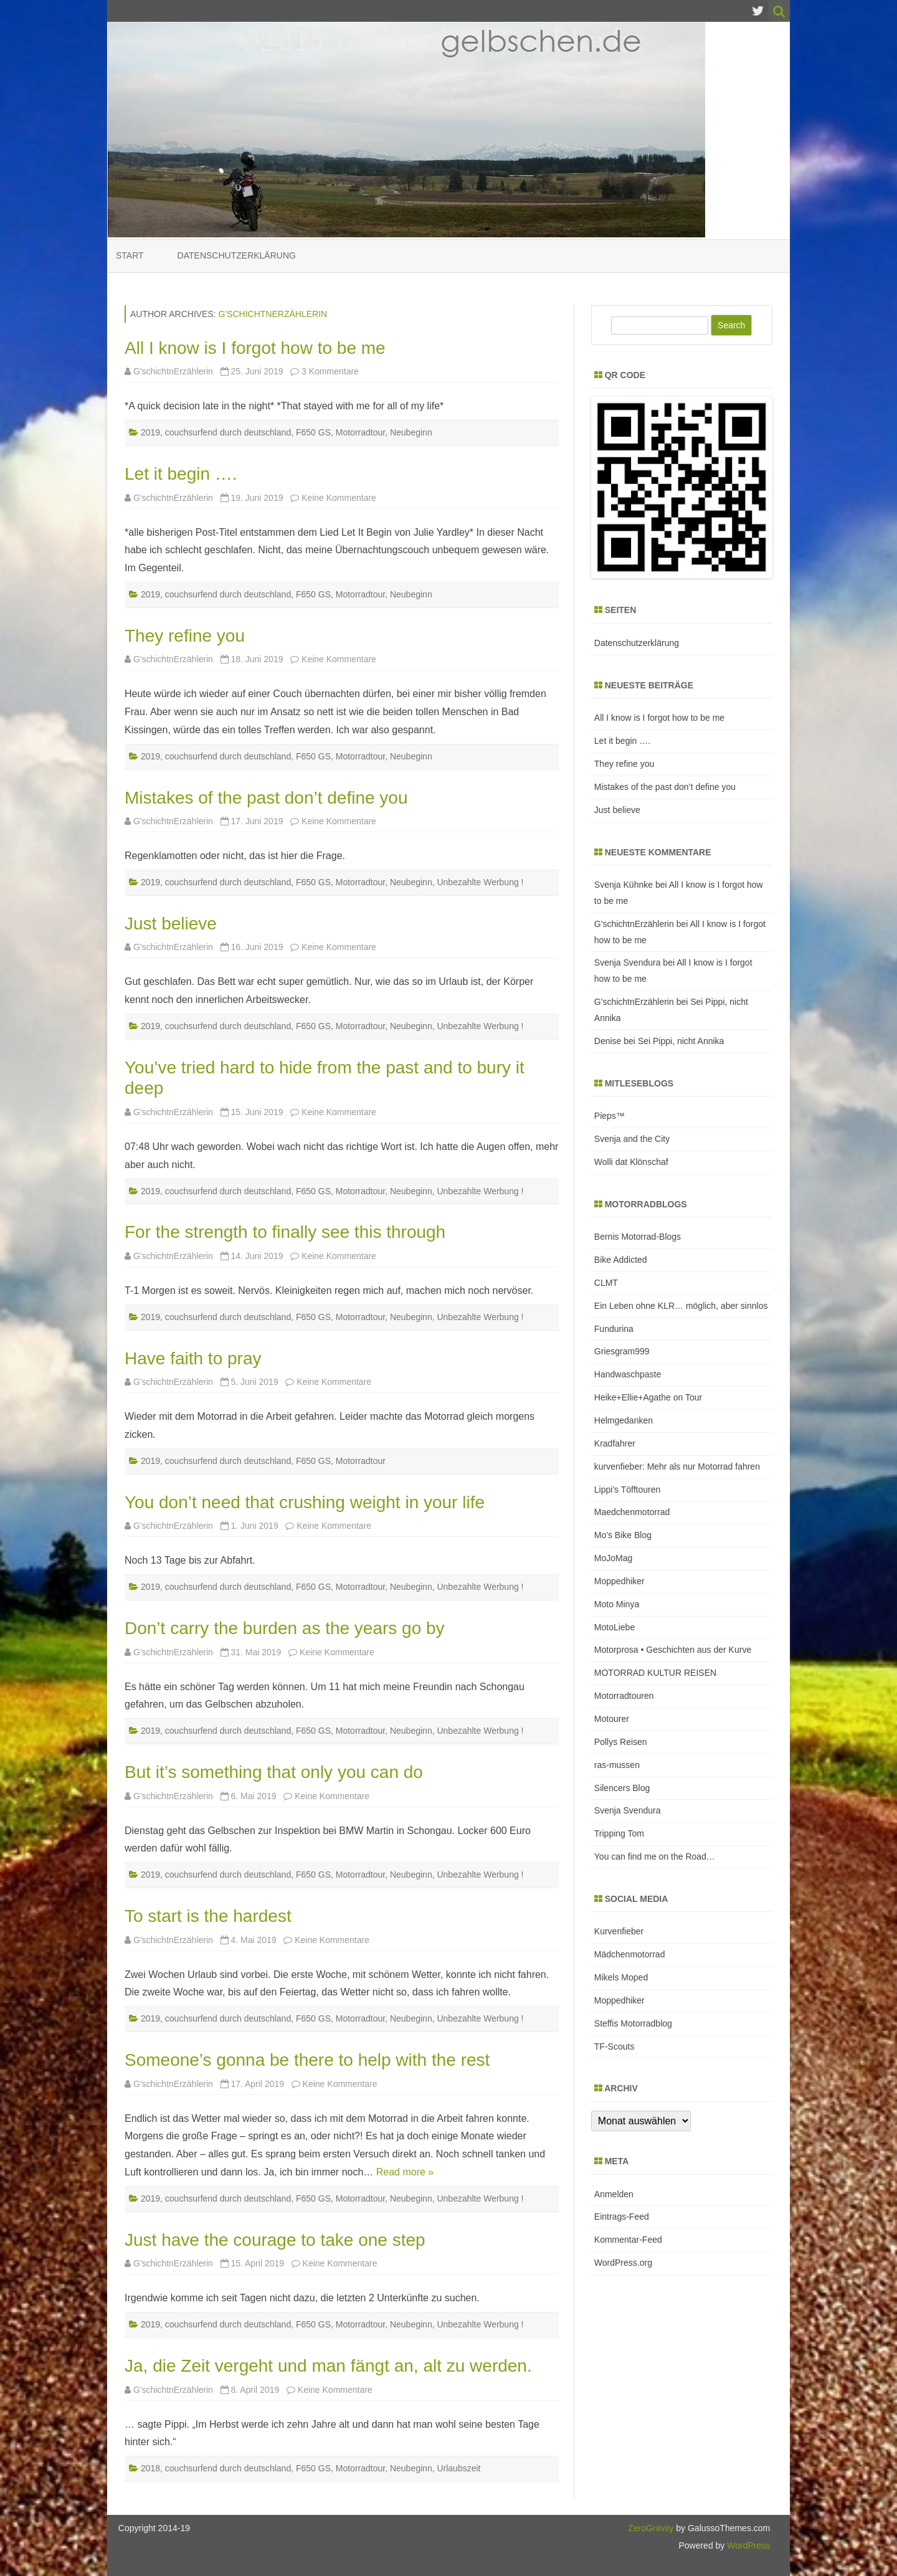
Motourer (611, 1719)
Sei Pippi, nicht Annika (681, 1041)
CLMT (606, 1283)
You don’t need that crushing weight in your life (305, 1502)
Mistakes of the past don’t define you (266, 797)
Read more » (405, 2172)
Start (130, 255)
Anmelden (614, 2194)
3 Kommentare (330, 371)
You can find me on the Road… (654, 1856)
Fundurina (614, 1329)
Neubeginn (411, 432)
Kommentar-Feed (628, 2240)
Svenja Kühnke (623, 885)
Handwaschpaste (627, 1374)
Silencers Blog (622, 1788)
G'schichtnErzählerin (273, 314)
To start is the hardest (208, 1916)
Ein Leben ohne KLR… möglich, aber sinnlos (681, 1306)
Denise (608, 1041)
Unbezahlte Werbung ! (480, 882)
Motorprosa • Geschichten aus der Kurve (672, 1650)
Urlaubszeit (458, 2468)
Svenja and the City (632, 1139)
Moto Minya (616, 1604)
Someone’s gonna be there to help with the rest (307, 2060)
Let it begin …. (181, 473)
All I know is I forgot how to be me (255, 348)
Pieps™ (609, 1116)
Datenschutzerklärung (237, 255)
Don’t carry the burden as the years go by (285, 1628)
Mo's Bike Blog (623, 1535)
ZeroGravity (650, 2528)
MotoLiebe (614, 1627)
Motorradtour (360, 432)
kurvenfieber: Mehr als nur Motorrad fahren (677, 1466)
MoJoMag (613, 1558)
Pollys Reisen (620, 1742)
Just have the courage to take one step (275, 2240)
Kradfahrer (614, 1443)
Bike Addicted (620, 1260)
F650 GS (313, 432)
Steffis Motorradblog (633, 2023)
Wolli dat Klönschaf (631, 1162)
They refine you (185, 635)
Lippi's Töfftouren (627, 1490)
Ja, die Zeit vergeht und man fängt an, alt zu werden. (328, 2365)
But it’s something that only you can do (274, 1772)
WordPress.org (623, 2263)
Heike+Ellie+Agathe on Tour (648, 1397)
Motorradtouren (624, 1696)
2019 (150, 432)
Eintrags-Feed (621, 2217)
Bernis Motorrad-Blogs (637, 1237)
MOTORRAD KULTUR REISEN (655, 1673)
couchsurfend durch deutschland (228, 432)
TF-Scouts (614, 2046)
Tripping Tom (619, 1833)
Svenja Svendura (627, 962)
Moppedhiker (619, 1581)
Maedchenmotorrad (632, 1512)
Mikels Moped (621, 1977)
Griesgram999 (622, 1351)
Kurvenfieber (618, 1931)
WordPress (747, 2545)
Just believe (171, 923)
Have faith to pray (193, 1358)
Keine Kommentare (338, 498)
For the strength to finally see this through (285, 1232)
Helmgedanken (623, 1420)
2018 (150, 2468)
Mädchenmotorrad (629, 1954)
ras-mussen (617, 1765)
